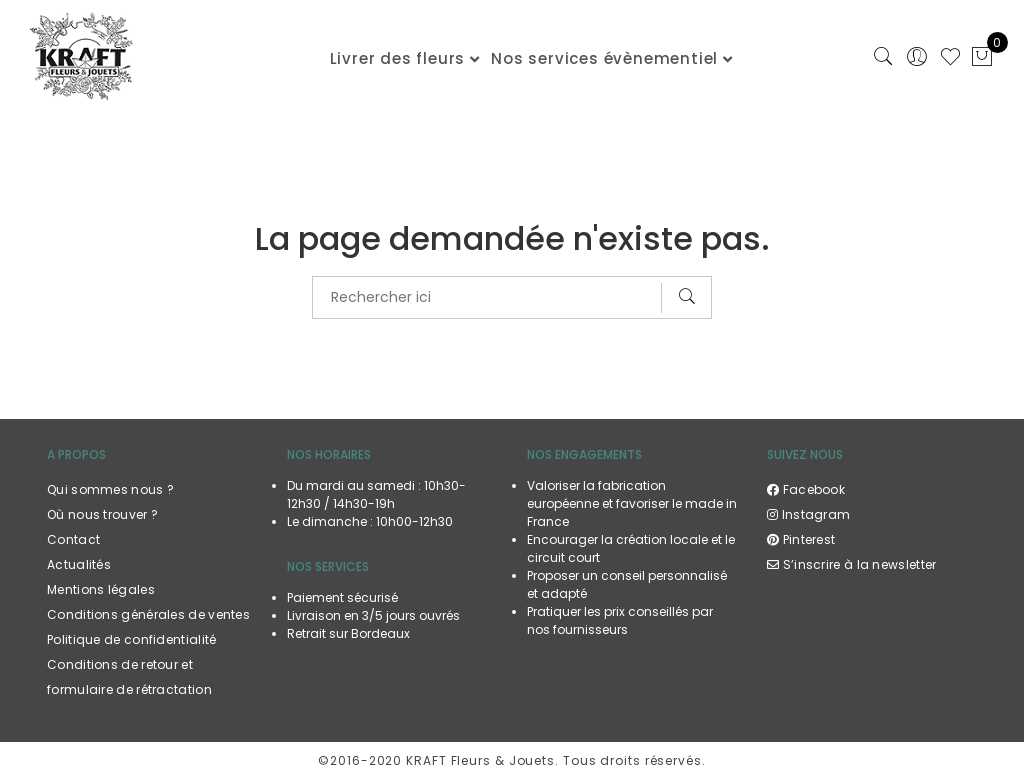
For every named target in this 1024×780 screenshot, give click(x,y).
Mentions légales (101, 589)
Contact (73, 539)
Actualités (79, 564)
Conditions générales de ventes (148, 614)
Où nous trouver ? (102, 514)
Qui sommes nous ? (110, 489)
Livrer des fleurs (398, 58)
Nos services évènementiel (604, 58)
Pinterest (801, 539)
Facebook (806, 489)
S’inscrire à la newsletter (851, 564)
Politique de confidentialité (131, 639)
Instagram (808, 514)
